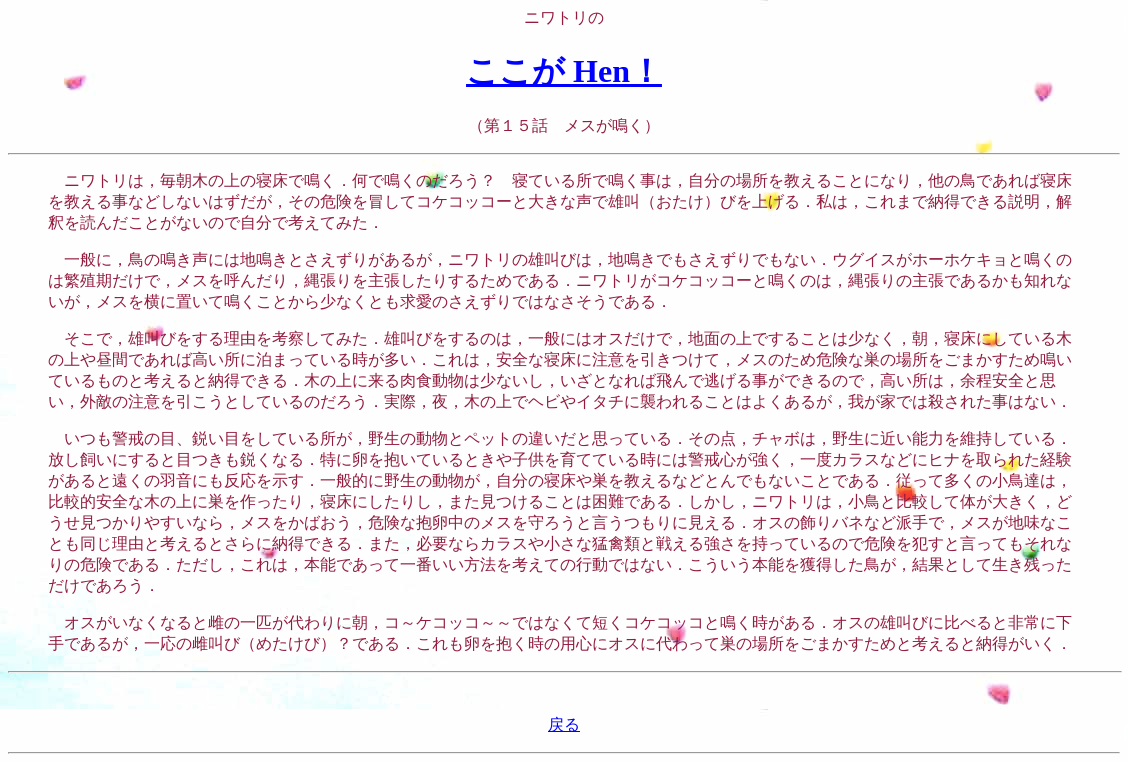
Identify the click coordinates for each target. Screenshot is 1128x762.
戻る (564, 724)
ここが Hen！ (564, 71)
